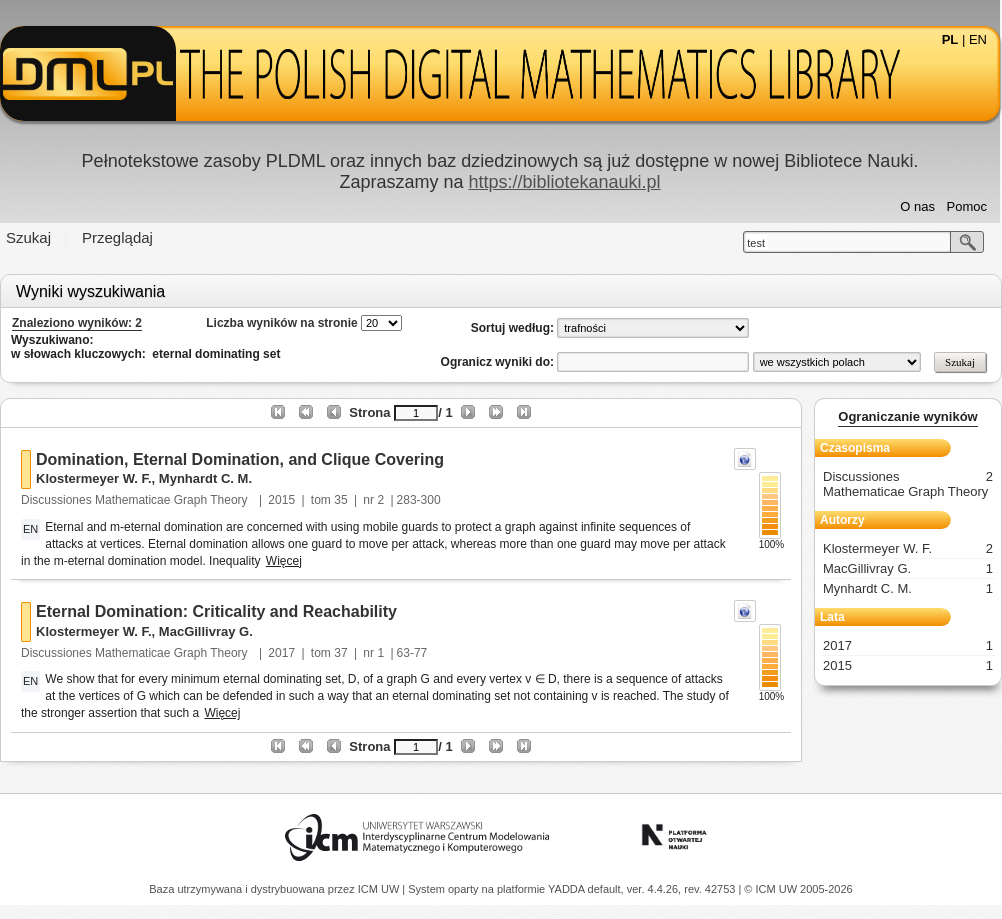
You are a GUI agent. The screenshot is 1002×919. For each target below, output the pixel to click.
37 (340, 653)
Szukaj (28, 237)
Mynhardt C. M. (205, 478)
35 (340, 500)
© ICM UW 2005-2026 (798, 889)
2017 (281, 653)
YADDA (568, 889)
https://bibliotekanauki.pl (564, 182)
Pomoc (967, 206)
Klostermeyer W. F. (94, 478)
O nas (917, 206)
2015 (281, 500)
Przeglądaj (117, 237)
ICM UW (380, 889)
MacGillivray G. (206, 631)
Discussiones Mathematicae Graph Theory (136, 500)
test (756, 243)
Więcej (284, 561)
